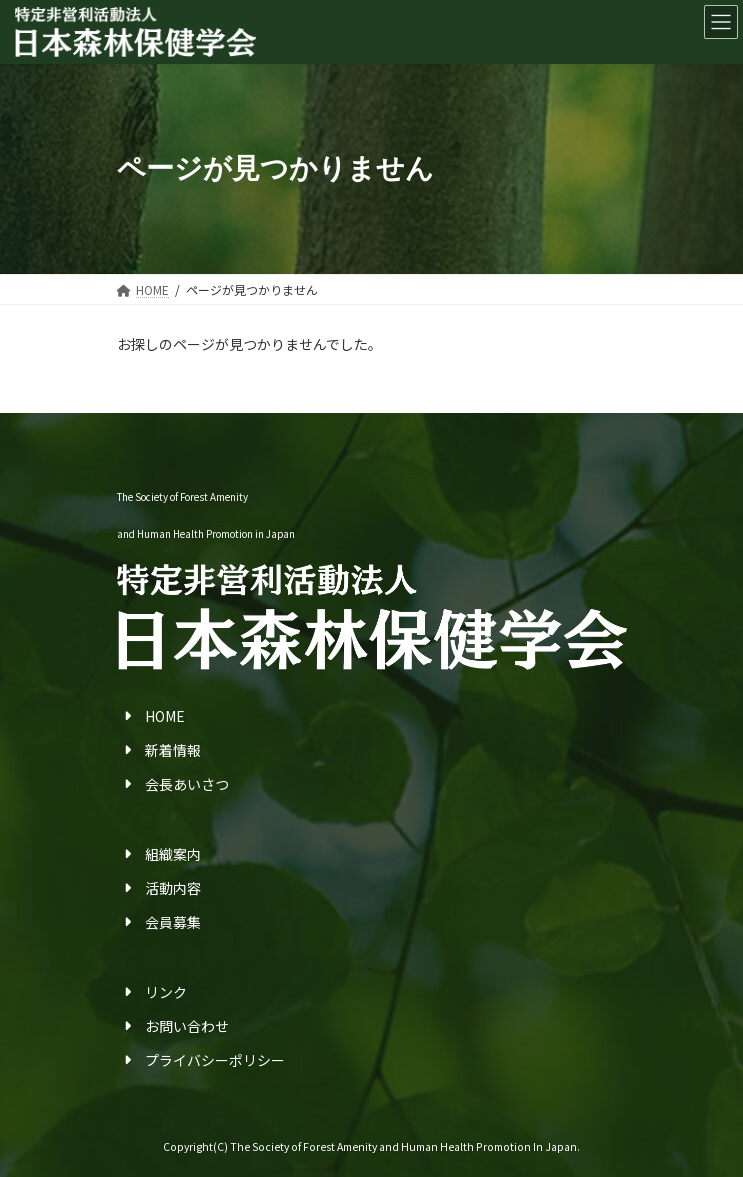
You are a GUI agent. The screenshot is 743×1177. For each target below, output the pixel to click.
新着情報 (173, 750)
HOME (165, 716)
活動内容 (173, 888)
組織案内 (173, 854)
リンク (166, 992)
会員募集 (173, 922)
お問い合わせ (187, 1026)
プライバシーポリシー (215, 1060)
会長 (159, 784)
